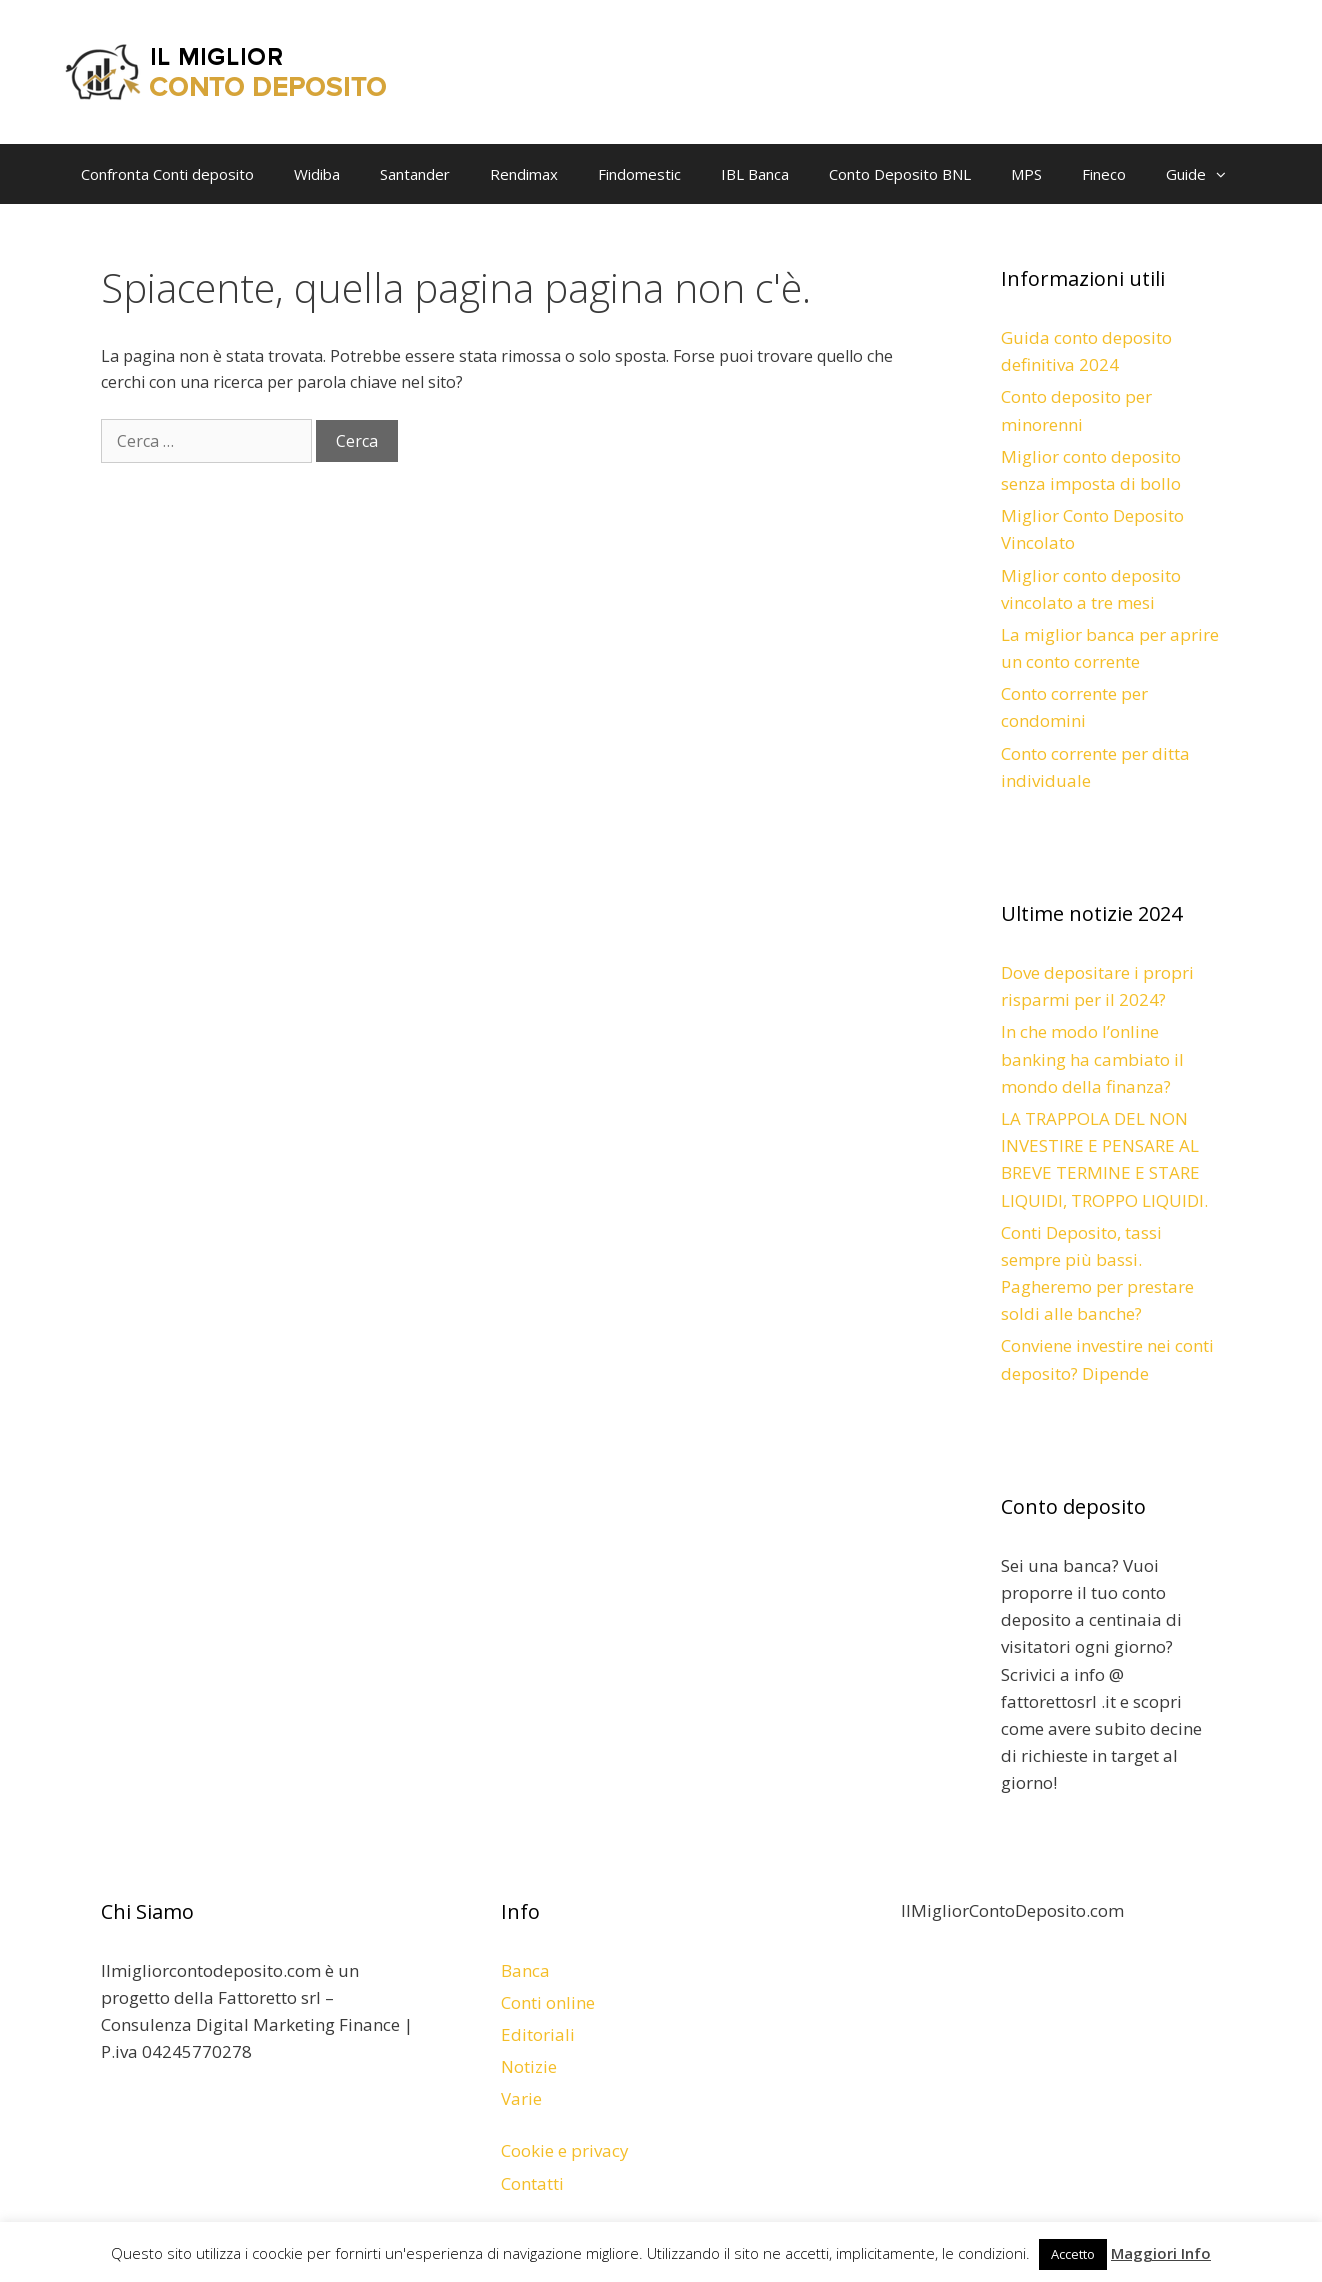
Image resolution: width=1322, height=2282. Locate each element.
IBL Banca (755, 174)
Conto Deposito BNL (900, 174)
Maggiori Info (1161, 2253)
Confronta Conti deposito (167, 174)
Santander (415, 174)
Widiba (317, 174)
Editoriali (538, 2034)
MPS (1026, 174)
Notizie (529, 2066)
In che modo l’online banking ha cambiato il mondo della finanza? (1092, 1058)
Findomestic (639, 174)
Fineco (1104, 174)
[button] (1226, 174)
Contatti (532, 2183)
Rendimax (524, 174)
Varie (521, 2098)
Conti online (548, 2002)
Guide (1206, 174)
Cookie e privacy (565, 2150)
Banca (525, 1970)
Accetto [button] (1073, 2254)
